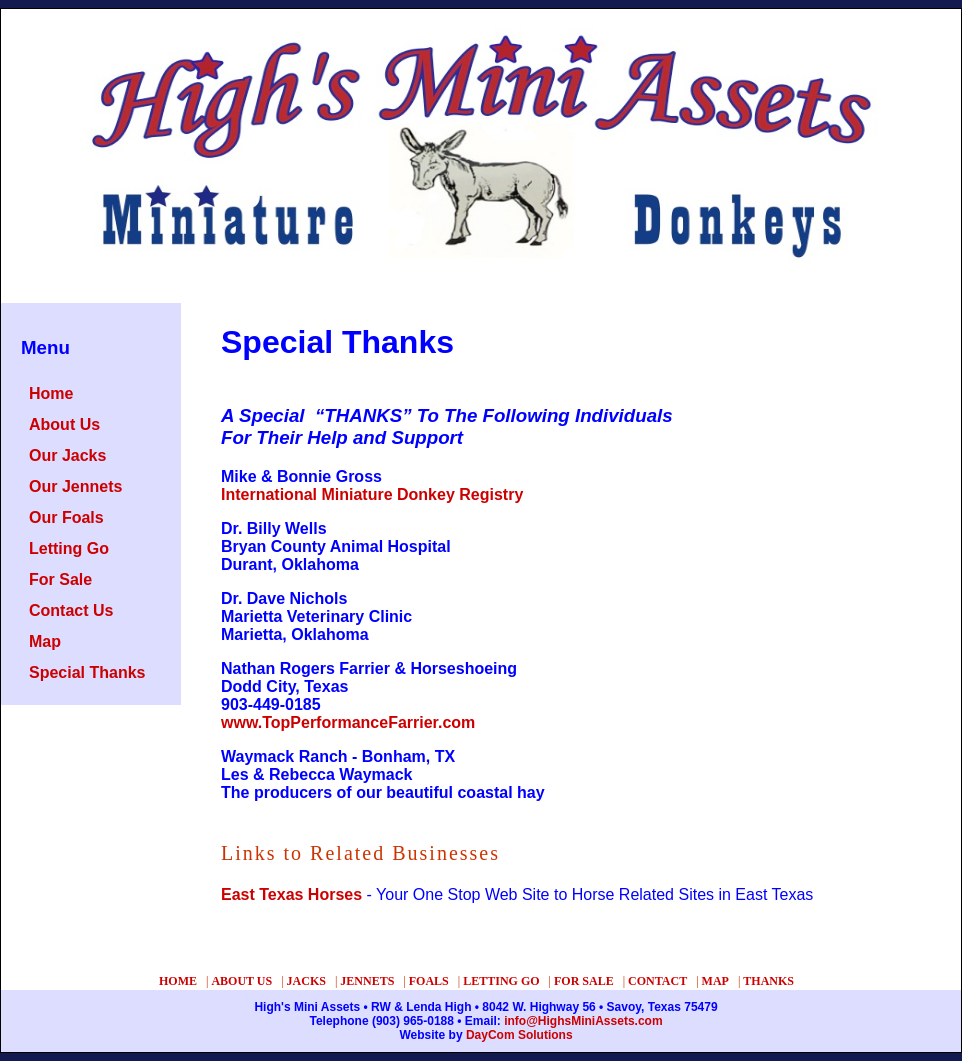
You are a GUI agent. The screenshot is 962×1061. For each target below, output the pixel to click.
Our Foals (66, 517)
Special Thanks (87, 672)
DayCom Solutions (519, 1035)
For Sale (60, 579)
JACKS (306, 981)
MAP (715, 981)
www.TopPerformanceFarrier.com (348, 722)
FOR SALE (584, 981)
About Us (64, 424)
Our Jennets (75, 486)
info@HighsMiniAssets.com (583, 1021)
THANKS (768, 981)
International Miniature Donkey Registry (372, 494)
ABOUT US (241, 981)
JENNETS (367, 981)
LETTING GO (501, 981)
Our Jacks (67, 455)
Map (45, 641)
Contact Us (71, 610)
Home (51, 393)
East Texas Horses (291, 894)
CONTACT (657, 981)
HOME (178, 981)
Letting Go (69, 548)
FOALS (429, 981)
